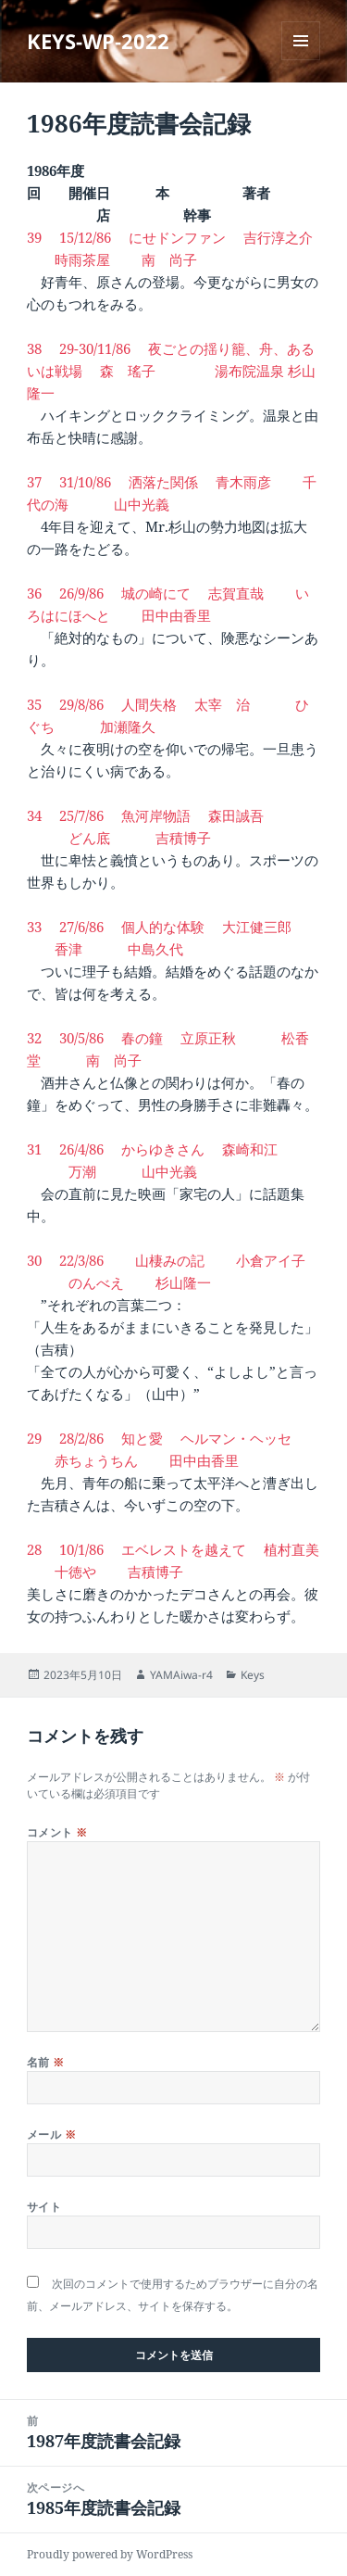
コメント (57, 1832)
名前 (46, 2062)
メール (51, 2134)
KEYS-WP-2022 (98, 41)
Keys (253, 1675)
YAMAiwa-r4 (181, 1675)
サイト (44, 2207)
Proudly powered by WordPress (109, 2554)
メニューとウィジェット (300, 59)
